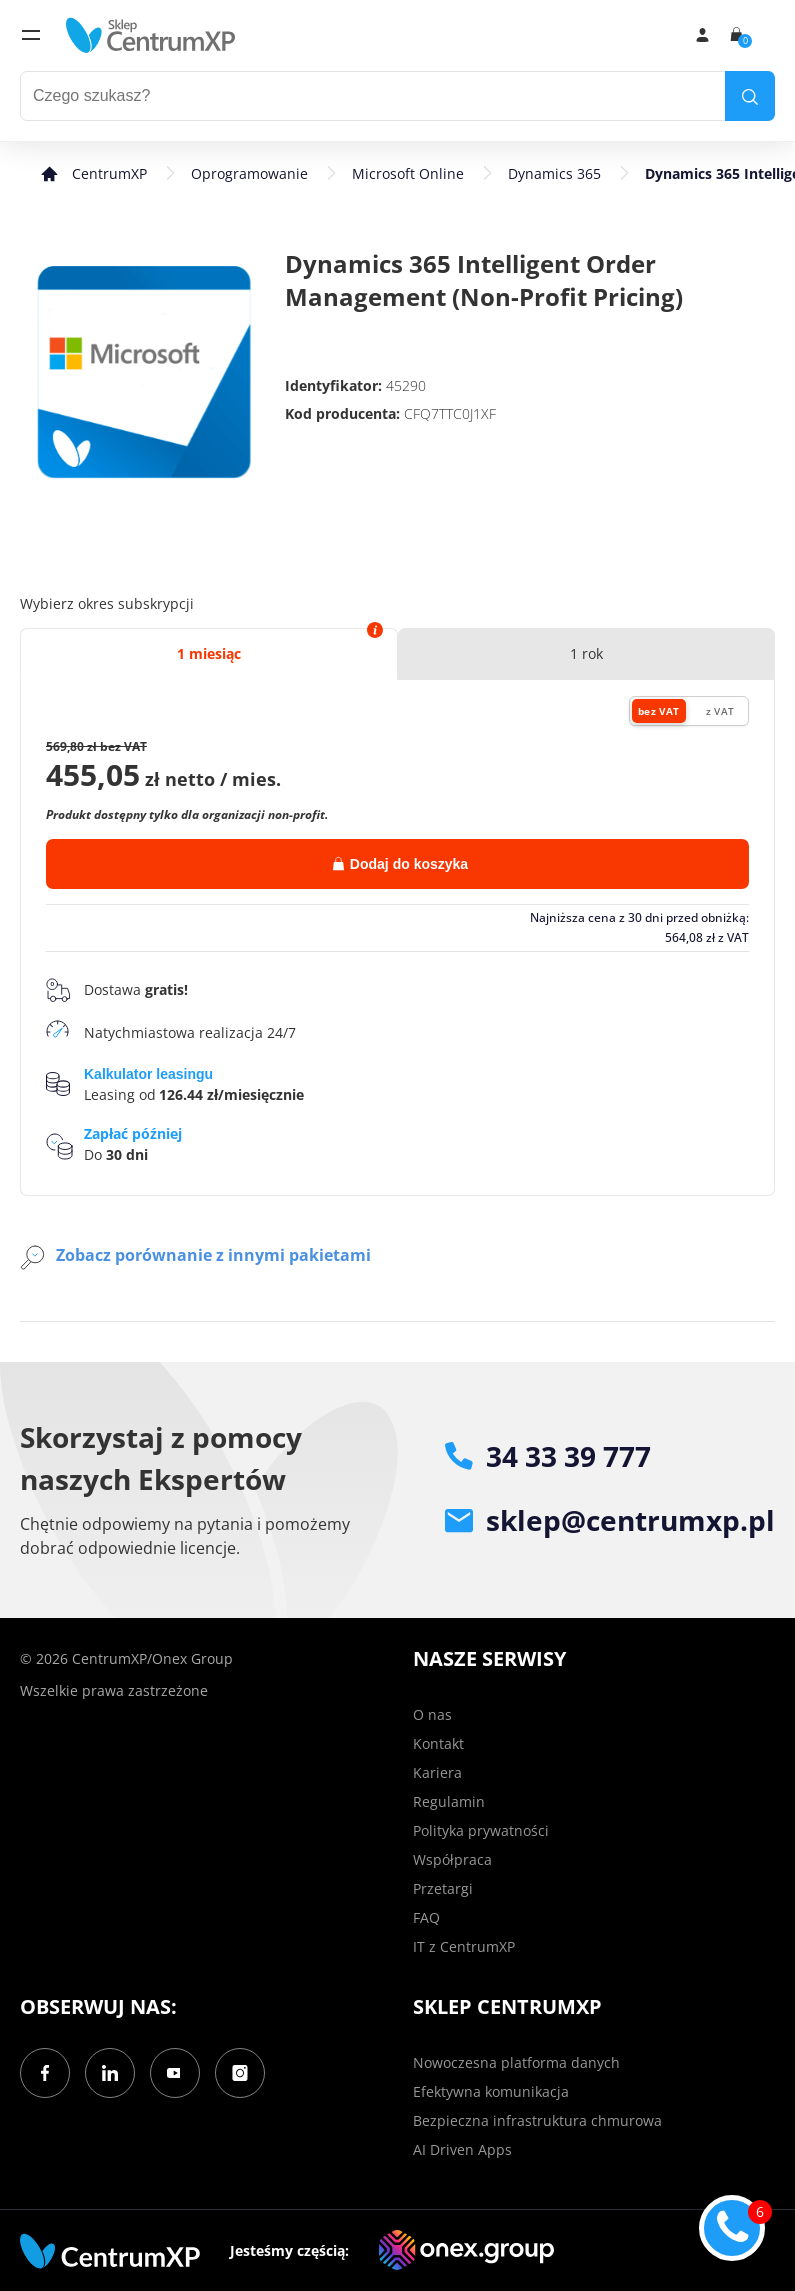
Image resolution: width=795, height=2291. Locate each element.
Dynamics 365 (554, 173)
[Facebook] (45, 2073)
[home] (151, 35)
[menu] (31, 35)
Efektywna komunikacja (491, 2091)
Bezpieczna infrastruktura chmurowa (537, 2120)
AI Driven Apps (462, 2149)
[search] (750, 96)
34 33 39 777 (548, 1456)
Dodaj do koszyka (400, 864)
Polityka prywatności (481, 1830)
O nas (432, 1714)
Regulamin (449, 1801)
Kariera (437, 1772)
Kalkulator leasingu (148, 1074)
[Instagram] (240, 2073)
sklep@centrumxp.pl (610, 1520)
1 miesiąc (209, 653)
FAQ (426, 1917)
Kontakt (438, 1743)
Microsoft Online (408, 173)
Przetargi (443, 1888)
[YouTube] (175, 2073)
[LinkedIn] (110, 2073)
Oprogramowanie (249, 173)
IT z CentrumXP (464, 1946)
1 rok (586, 653)
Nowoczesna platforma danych (516, 2062)
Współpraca (452, 1859)
